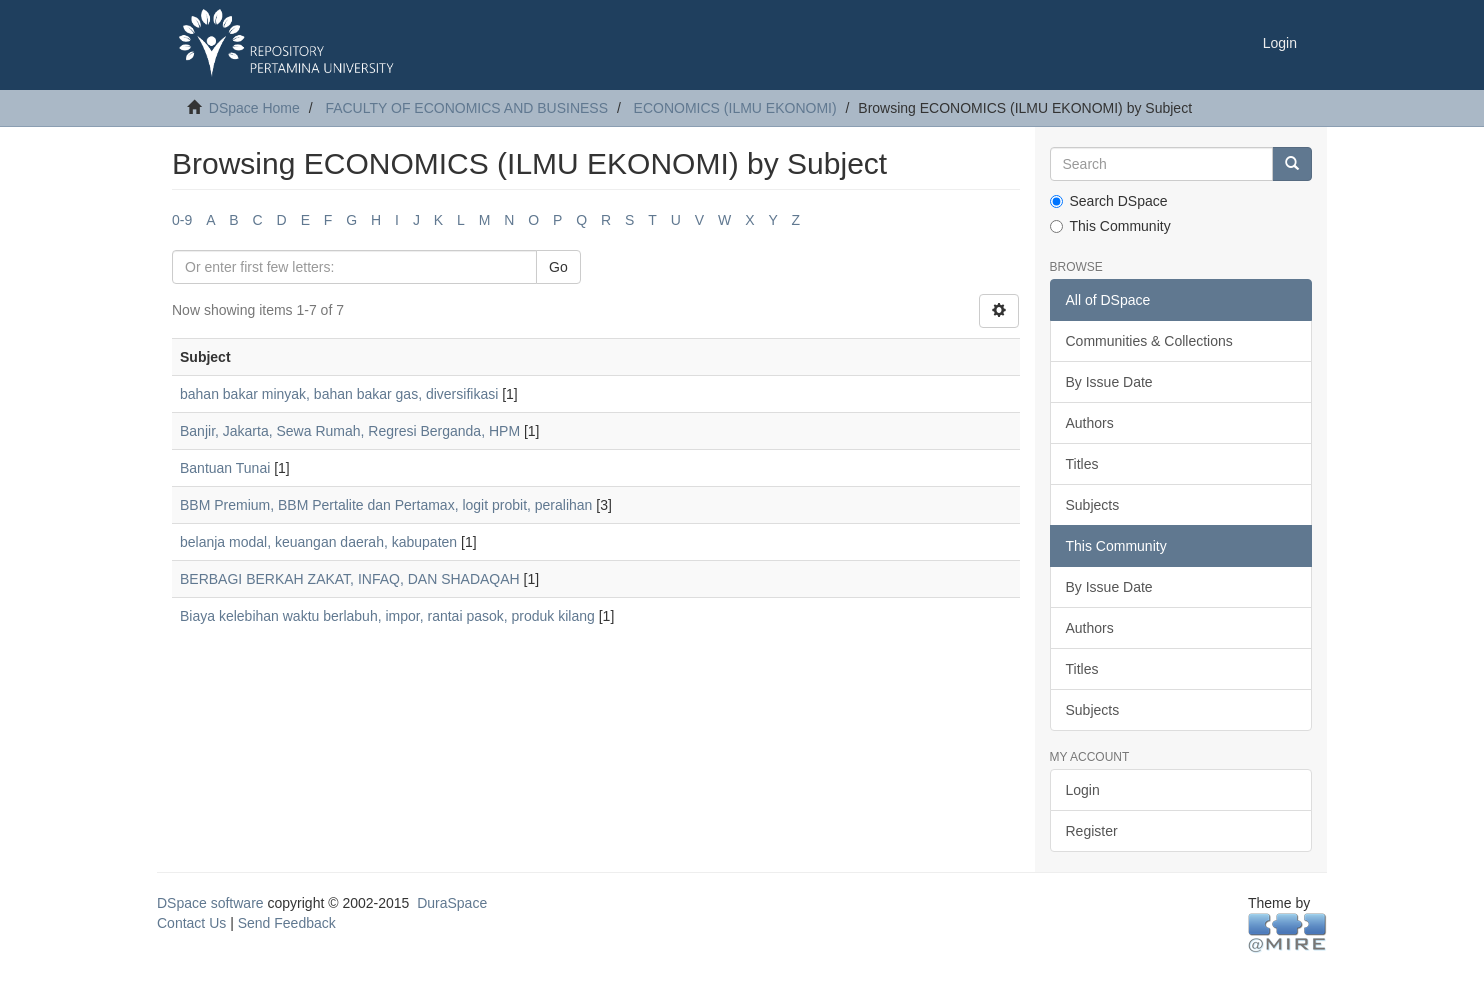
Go (558, 267)
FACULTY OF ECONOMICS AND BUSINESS (466, 108)
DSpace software (210, 903)
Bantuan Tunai (225, 468)
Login (1083, 790)
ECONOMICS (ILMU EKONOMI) (735, 108)
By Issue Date (1109, 382)
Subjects (1093, 505)
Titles (1082, 464)
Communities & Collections (1149, 341)
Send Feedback (287, 923)
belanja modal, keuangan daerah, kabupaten (318, 542)
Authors (1090, 423)
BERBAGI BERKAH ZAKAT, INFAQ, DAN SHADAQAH (350, 579)
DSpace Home (254, 108)
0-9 (182, 220)
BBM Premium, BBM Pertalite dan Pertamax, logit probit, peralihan (386, 505)
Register (1092, 831)
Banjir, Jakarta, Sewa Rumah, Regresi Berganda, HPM (350, 431)
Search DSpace (1109, 201)
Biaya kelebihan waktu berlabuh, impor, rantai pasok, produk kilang (387, 616)
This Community (1110, 226)
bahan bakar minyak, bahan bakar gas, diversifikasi (339, 394)
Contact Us (191, 923)
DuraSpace (452, 903)
